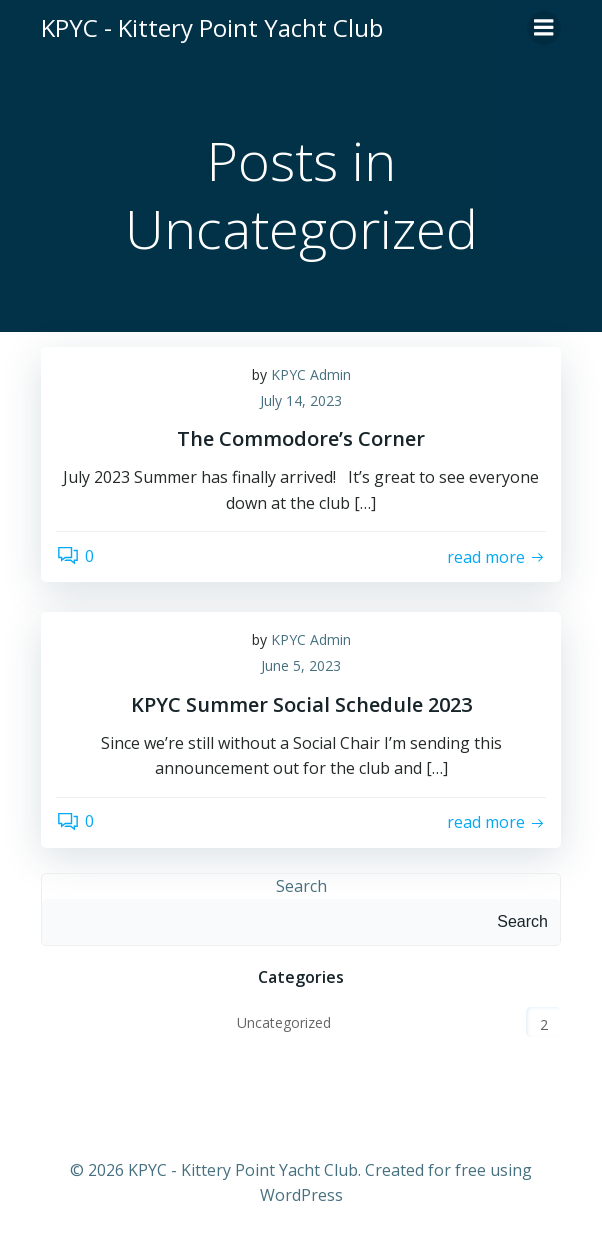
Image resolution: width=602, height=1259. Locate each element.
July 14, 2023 (301, 400)
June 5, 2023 (301, 665)
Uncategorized (284, 1022)
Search (301, 886)
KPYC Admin (311, 374)
